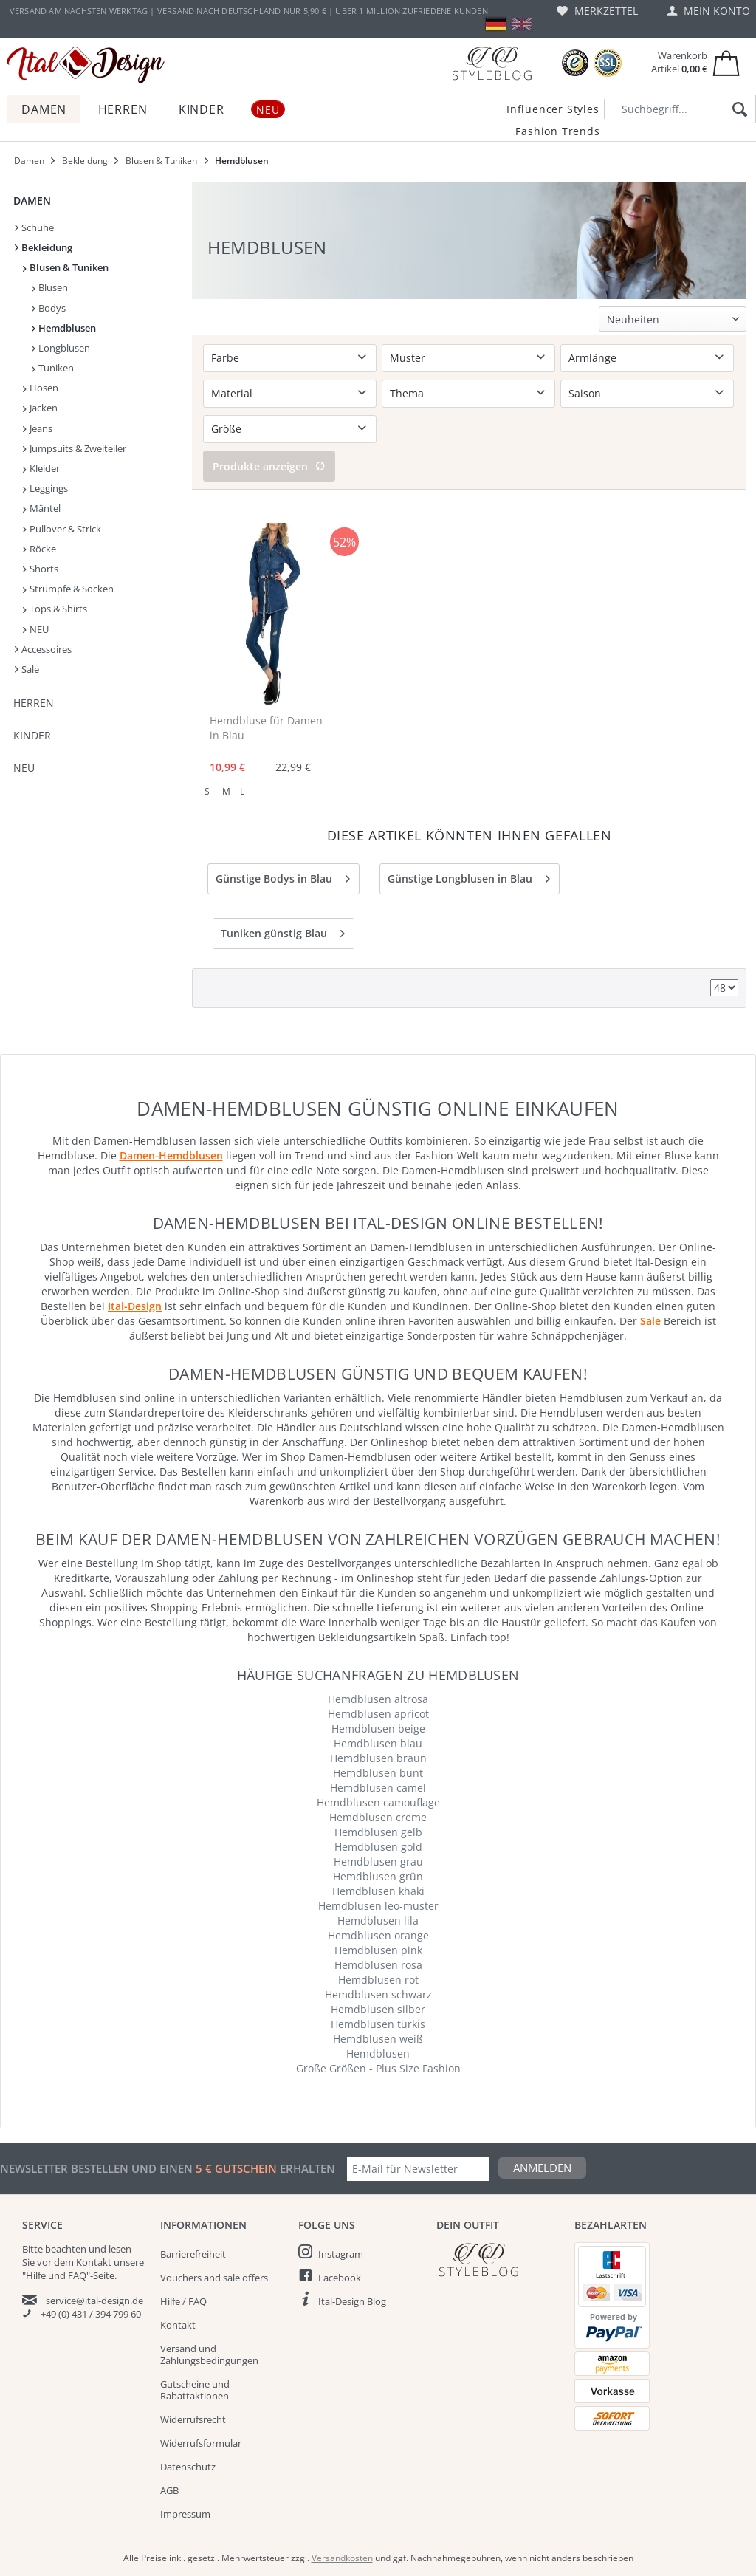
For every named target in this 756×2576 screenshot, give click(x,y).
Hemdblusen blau (378, 1743)
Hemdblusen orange (378, 1935)
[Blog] (492, 63)
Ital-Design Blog (352, 2301)
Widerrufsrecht (193, 2419)
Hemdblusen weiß (378, 2039)
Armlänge (592, 358)
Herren (33, 703)
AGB (169, 2490)
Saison (584, 393)
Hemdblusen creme (378, 1817)
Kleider (41, 468)
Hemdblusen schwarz (378, 1994)
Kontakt (178, 2325)
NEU (36, 629)
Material (231, 393)
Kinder (32, 735)
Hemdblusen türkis (378, 2024)
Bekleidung (43, 247)
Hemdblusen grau (378, 1861)
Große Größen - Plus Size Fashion (378, 2068)
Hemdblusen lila (378, 1921)
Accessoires (43, 649)
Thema (407, 393)
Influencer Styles (552, 109)
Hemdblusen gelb (378, 1832)
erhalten (306, 2168)
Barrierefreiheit (193, 2254)
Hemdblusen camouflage (378, 1802)
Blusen (50, 287)
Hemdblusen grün (378, 1876)
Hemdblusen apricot (378, 1714)
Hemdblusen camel (378, 1788)
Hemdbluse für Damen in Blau (266, 727)
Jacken (40, 407)
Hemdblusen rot (378, 1980)
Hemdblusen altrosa (378, 1699)
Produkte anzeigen (269, 466)
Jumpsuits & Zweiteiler (74, 448)
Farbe (225, 358)
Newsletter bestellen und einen (98, 2168)
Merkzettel (597, 11)
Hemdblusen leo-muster (378, 1906)
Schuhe (34, 227)
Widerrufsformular (200, 2443)
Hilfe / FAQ (183, 2301)
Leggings (45, 488)
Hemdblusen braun (378, 1758)
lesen (120, 2248)
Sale (27, 669)
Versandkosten (342, 2558)
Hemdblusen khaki (378, 1891)
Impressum (185, 2514)
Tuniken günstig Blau (283, 931)
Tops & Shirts (55, 608)
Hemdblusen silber (378, 2009)
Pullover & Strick (62, 528)
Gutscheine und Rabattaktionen (195, 2389)
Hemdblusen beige (378, 1729)
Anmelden (542, 2167)
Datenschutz (188, 2466)
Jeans (37, 428)
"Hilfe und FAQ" (56, 2275)
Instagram (340, 2254)
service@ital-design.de (94, 2300)
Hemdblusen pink (378, 1950)
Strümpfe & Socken (68, 588)
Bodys (49, 308)
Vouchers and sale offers (214, 2277)
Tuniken (53, 367)
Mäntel (42, 508)
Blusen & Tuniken (66, 267)
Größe (226, 429)
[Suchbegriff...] (680, 109)
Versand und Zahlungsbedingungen (209, 2354)
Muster (407, 358)
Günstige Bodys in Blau (283, 876)
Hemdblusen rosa (378, 1965)
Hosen (40, 387)
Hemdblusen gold (378, 1847)
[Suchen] (737, 110)
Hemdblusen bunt (378, 1773)
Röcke (39, 548)
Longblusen (61, 347)
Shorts (40, 568)
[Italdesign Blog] (498, 2259)
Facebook (339, 2277)
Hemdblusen (64, 328)
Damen (32, 200)
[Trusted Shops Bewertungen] (575, 63)
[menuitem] (597, 11)
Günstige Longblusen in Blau (469, 876)
